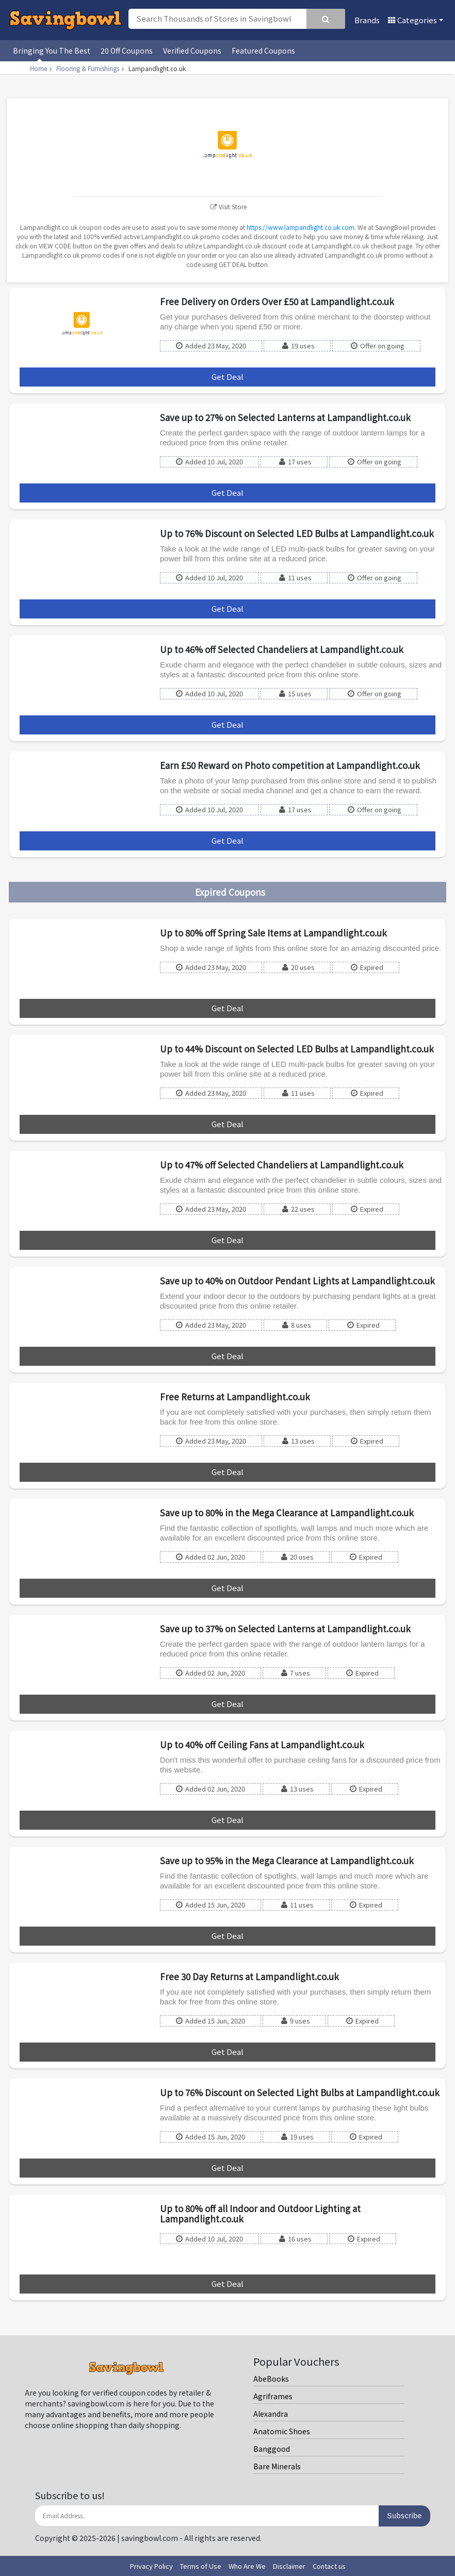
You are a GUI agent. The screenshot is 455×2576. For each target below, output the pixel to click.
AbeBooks (271, 2378)
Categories (412, 19)
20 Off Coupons (127, 50)
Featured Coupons (263, 50)
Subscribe (404, 2516)
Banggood (271, 2449)
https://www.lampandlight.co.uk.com (300, 227)
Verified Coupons (192, 50)
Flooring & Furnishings (91, 68)
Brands (367, 19)
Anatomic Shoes (281, 2431)
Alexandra (270, 2413)
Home (42, 68)
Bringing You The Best (51, 50)
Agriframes (273, 2396)
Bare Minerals (277, 2466)
